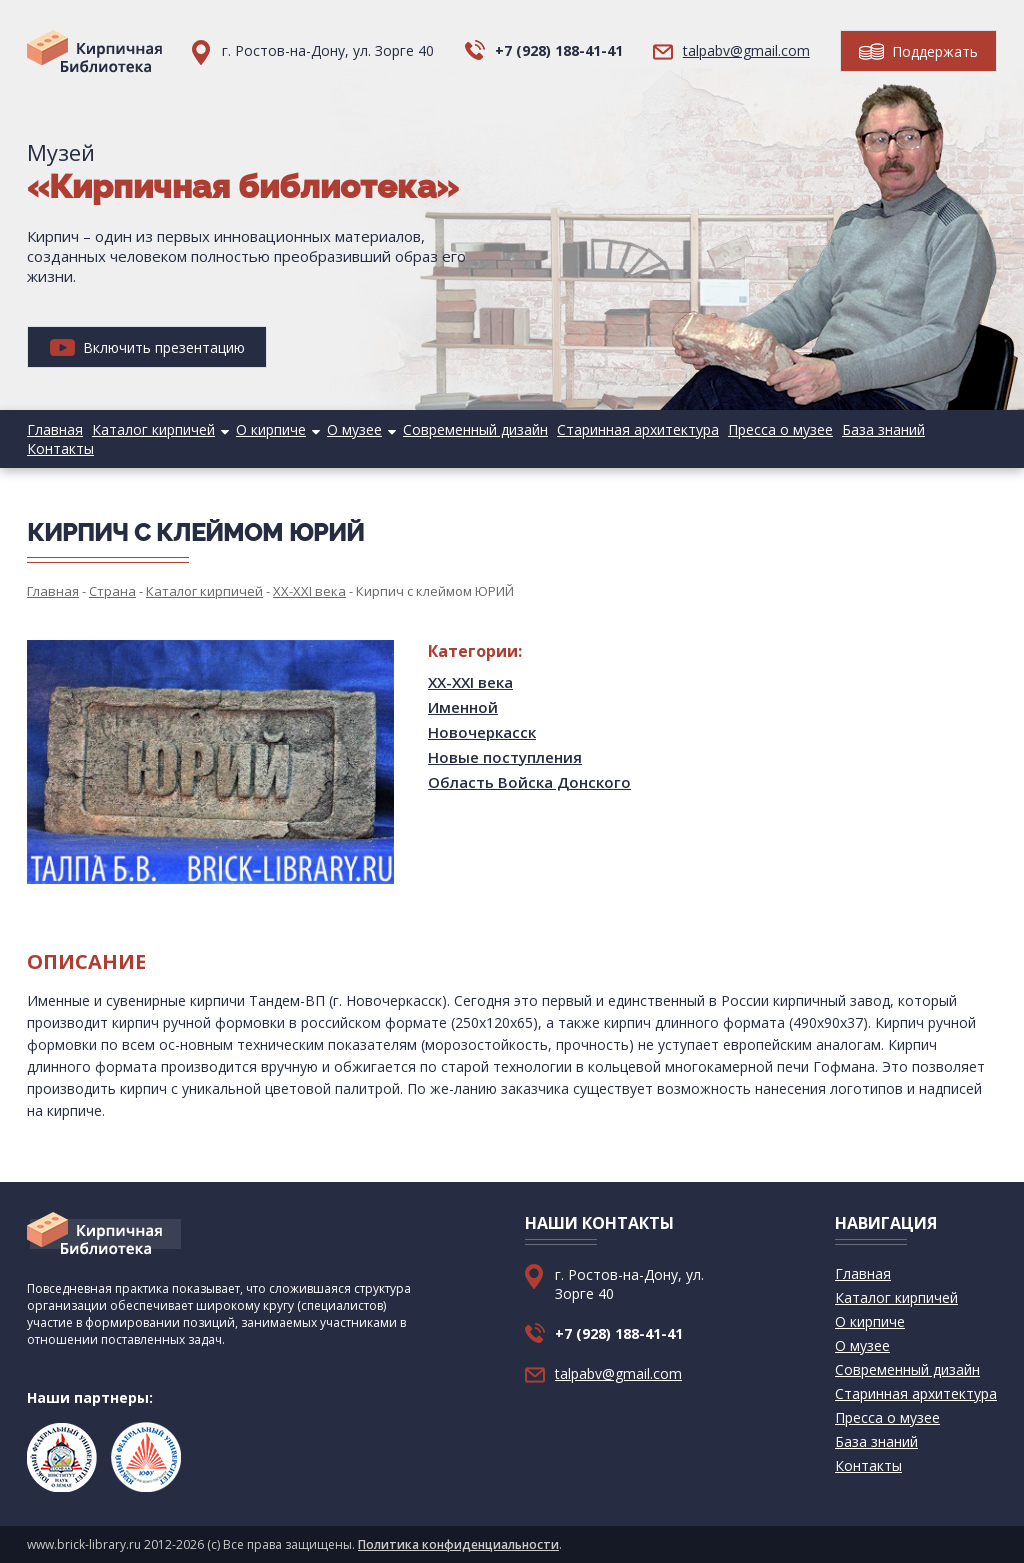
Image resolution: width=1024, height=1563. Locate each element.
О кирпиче (271, 429)
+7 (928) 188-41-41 (559, 50)
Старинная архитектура (638, 429)
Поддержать (918, 51)
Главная (55, 429)
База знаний (883, 429)
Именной (463, 707)
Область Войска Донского (529, 782)
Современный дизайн (475, 429)
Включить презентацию (147, 347)
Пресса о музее (780, 429)
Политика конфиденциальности (458, 1544)
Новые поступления (505, 757)
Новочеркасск (482, 732)
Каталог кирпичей (153, 429)
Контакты (60, 448)
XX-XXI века (470, 682)
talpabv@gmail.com (746, 50)
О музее (354, 429)
